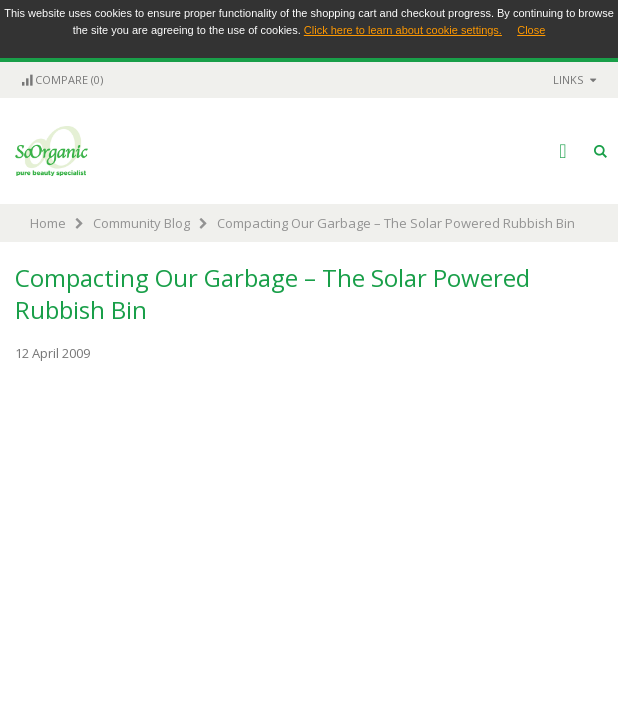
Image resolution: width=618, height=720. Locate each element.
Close (531, 30)
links (568, 79)
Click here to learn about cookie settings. (403, 30)
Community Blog (141, 223)
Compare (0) (61, 79)
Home (48, 223)
